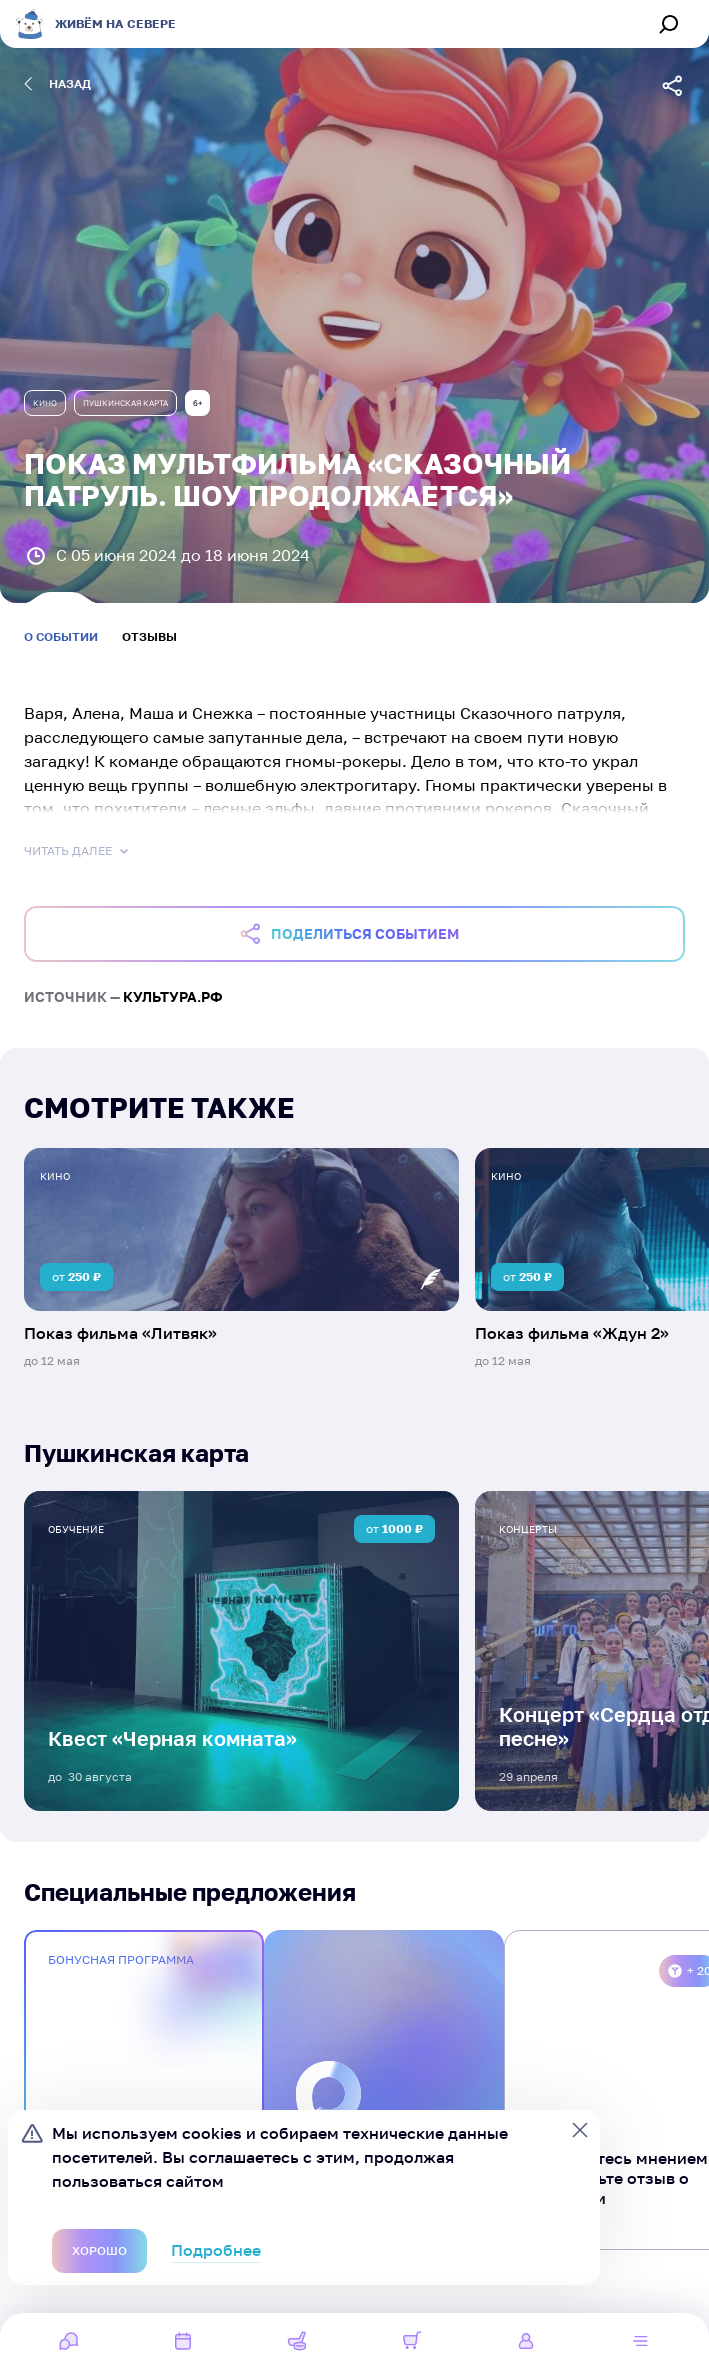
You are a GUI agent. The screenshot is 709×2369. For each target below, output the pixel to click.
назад (57, 84)
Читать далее (78, 851)
